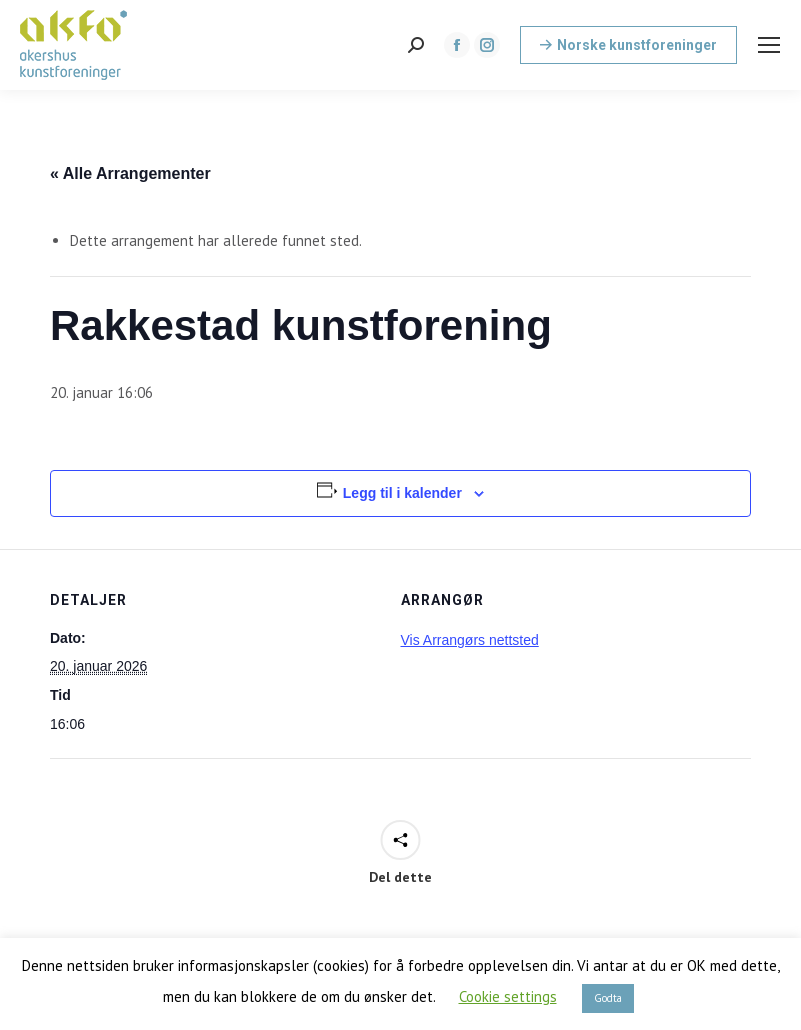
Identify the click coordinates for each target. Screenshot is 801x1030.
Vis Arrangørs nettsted (470, 640)
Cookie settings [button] (508, 996)
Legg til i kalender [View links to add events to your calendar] (402, 493)
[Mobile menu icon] (769, 45)
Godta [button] (608, 998)
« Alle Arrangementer (130, 173)
